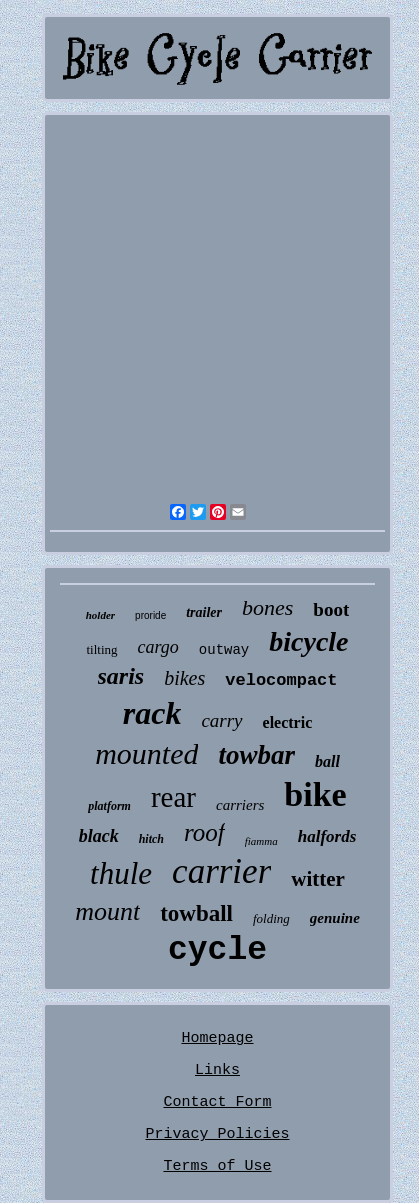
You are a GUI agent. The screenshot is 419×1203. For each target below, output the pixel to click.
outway (224, 650)
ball (327, 761)
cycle (217, 950)
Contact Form (217, 1102)
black (99, 836)
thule (121, 873)
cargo (158, 647)
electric (288, 722)
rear (173, 797)
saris (121, 676)
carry (221, 720)
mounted (146, 753)
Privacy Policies (217, 1134)
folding (271, 918)
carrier (221, 871)
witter (318, 879)
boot (331, 609)
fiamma (261, 841)
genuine (335, 918)
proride (150, 615)
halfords (327, 836)
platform (109, 806)
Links (217, 1070)
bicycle (308, 641)
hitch (151, 839)
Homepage (217, 1038)
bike (315, 794)
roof (204, 832)
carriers (240, 805)
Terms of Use (217, 1166)
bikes (184, 678)
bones (267, 607)
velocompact (281, 680)
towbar (256, 755)
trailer (204, 612)
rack (152, 713)
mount (107, 911)
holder (100, 615)
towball (196, 913)
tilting (101, 649)
